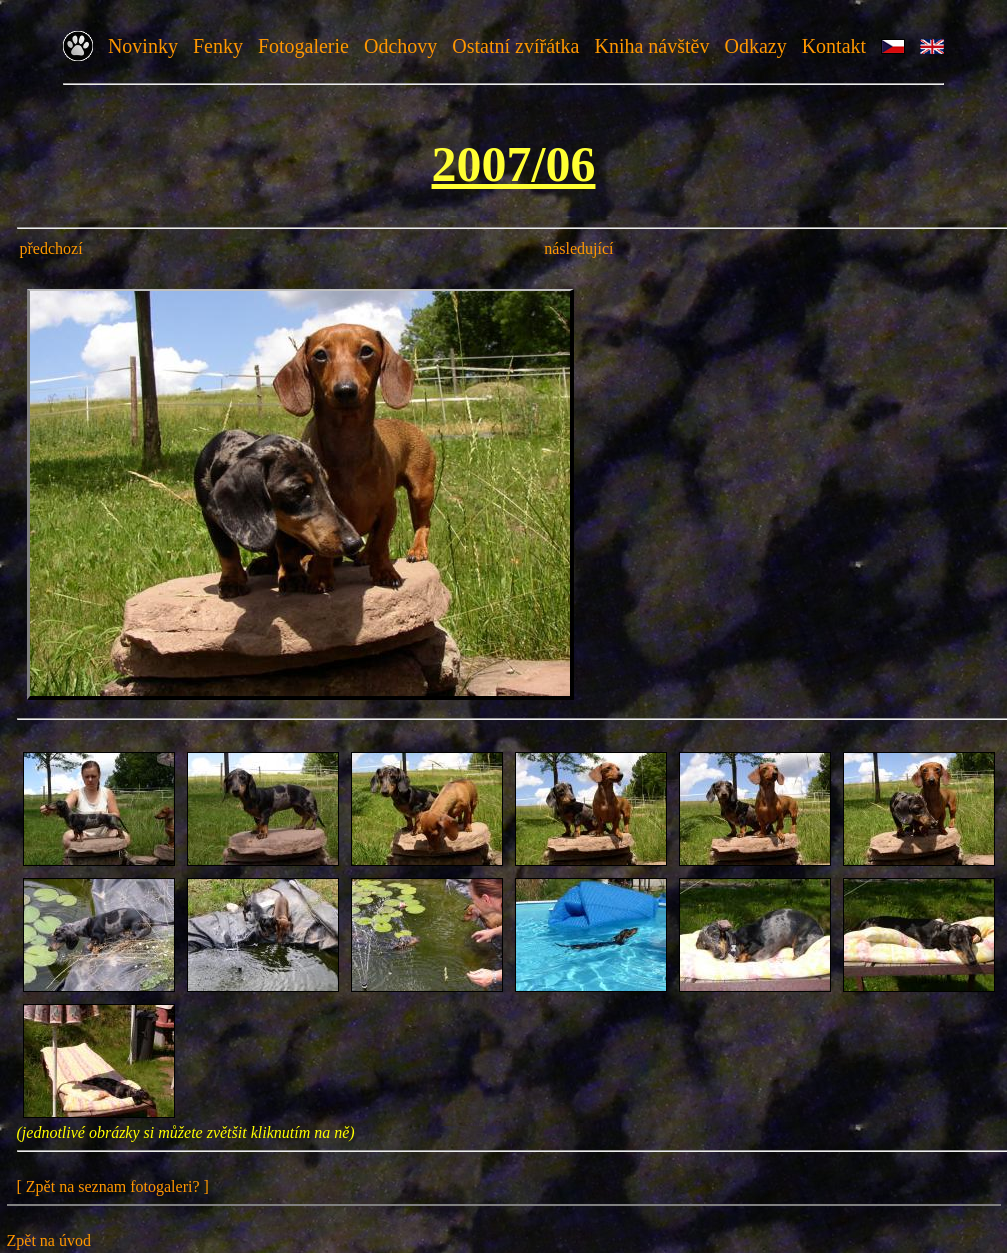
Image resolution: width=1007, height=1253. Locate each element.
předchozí (51, 248)
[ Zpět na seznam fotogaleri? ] (113, 1186)
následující (578, 248)
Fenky (218, 46)
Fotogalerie (303, 46)
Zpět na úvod (49, 1240)
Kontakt (834, 46)
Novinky (143, 46)
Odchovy (400, 46)
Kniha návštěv (651, 46)
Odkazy (755, 46)
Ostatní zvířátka (515, 46)
